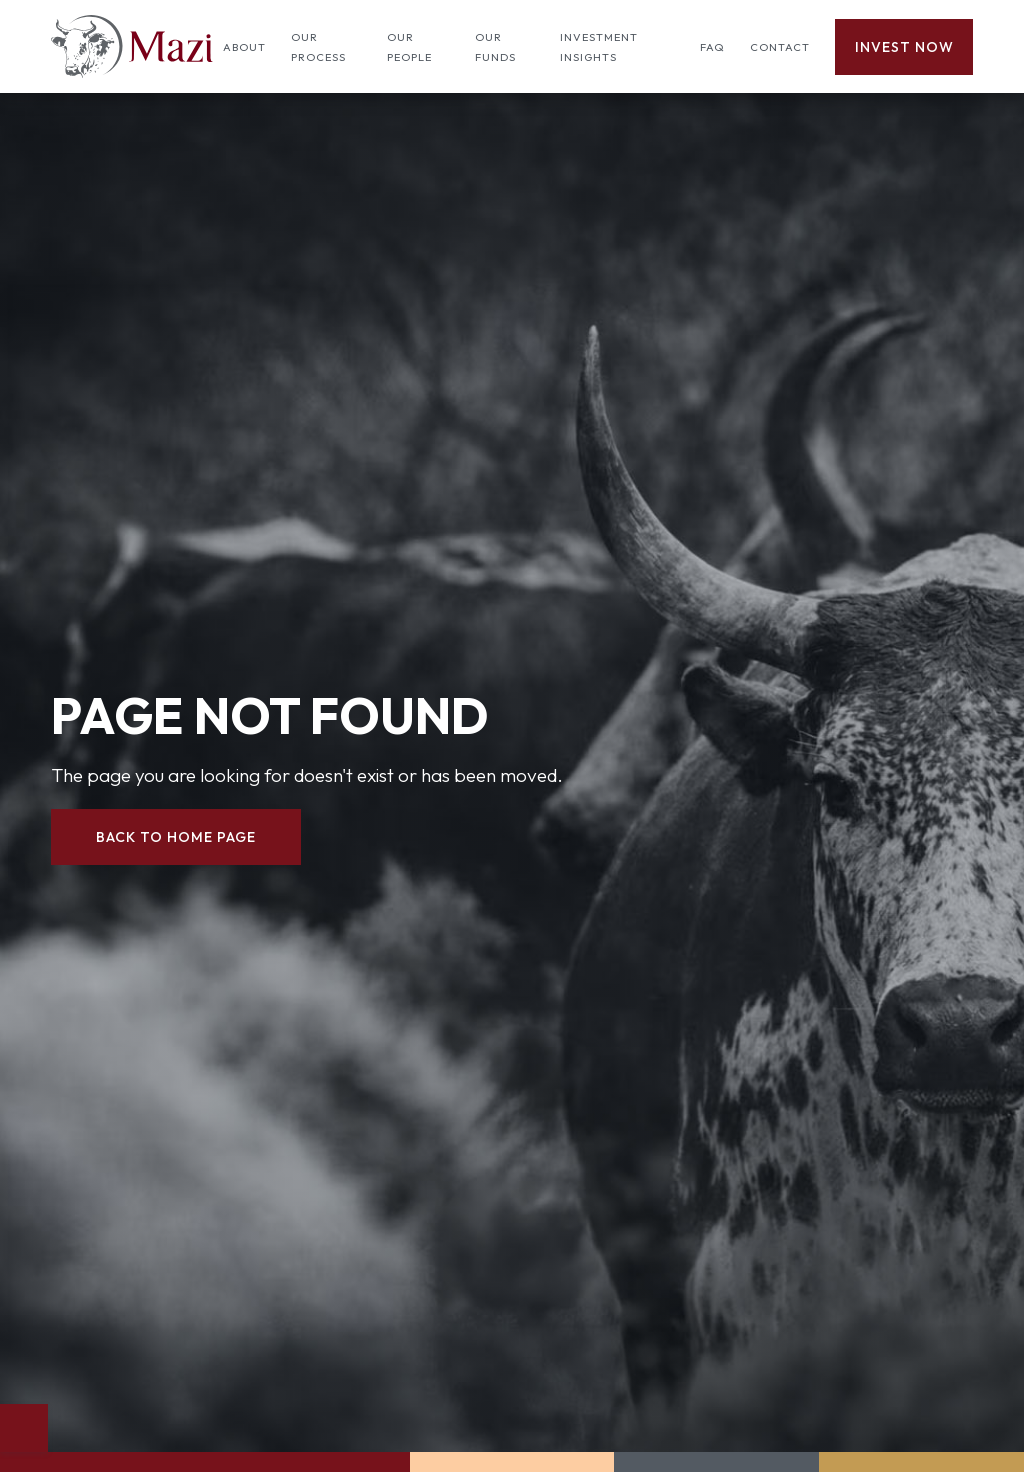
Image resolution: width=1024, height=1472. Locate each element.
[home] (132, 46)
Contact (780, 47)
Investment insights (599, 47)
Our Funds (495, 47)
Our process (318, 47)
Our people (409, 47)
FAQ (712, 47)
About (244, 47)
